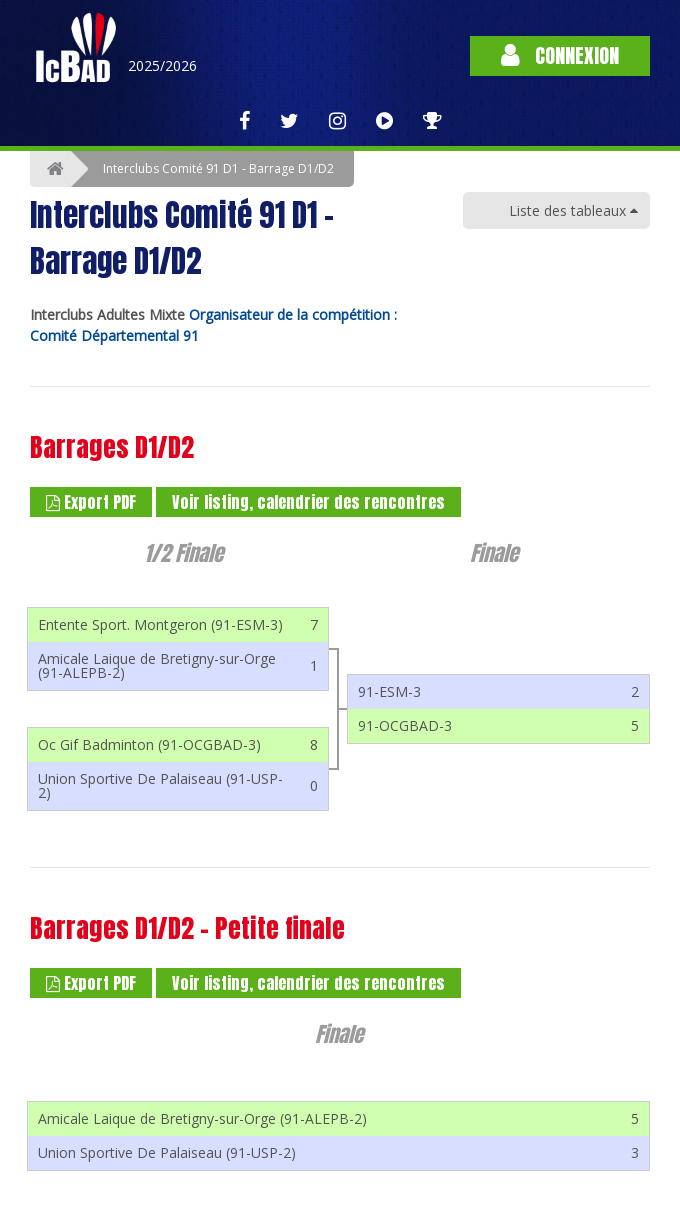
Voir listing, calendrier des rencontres (308, 502)
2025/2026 (162, 65)
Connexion (560, 55)
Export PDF (91, 502)
